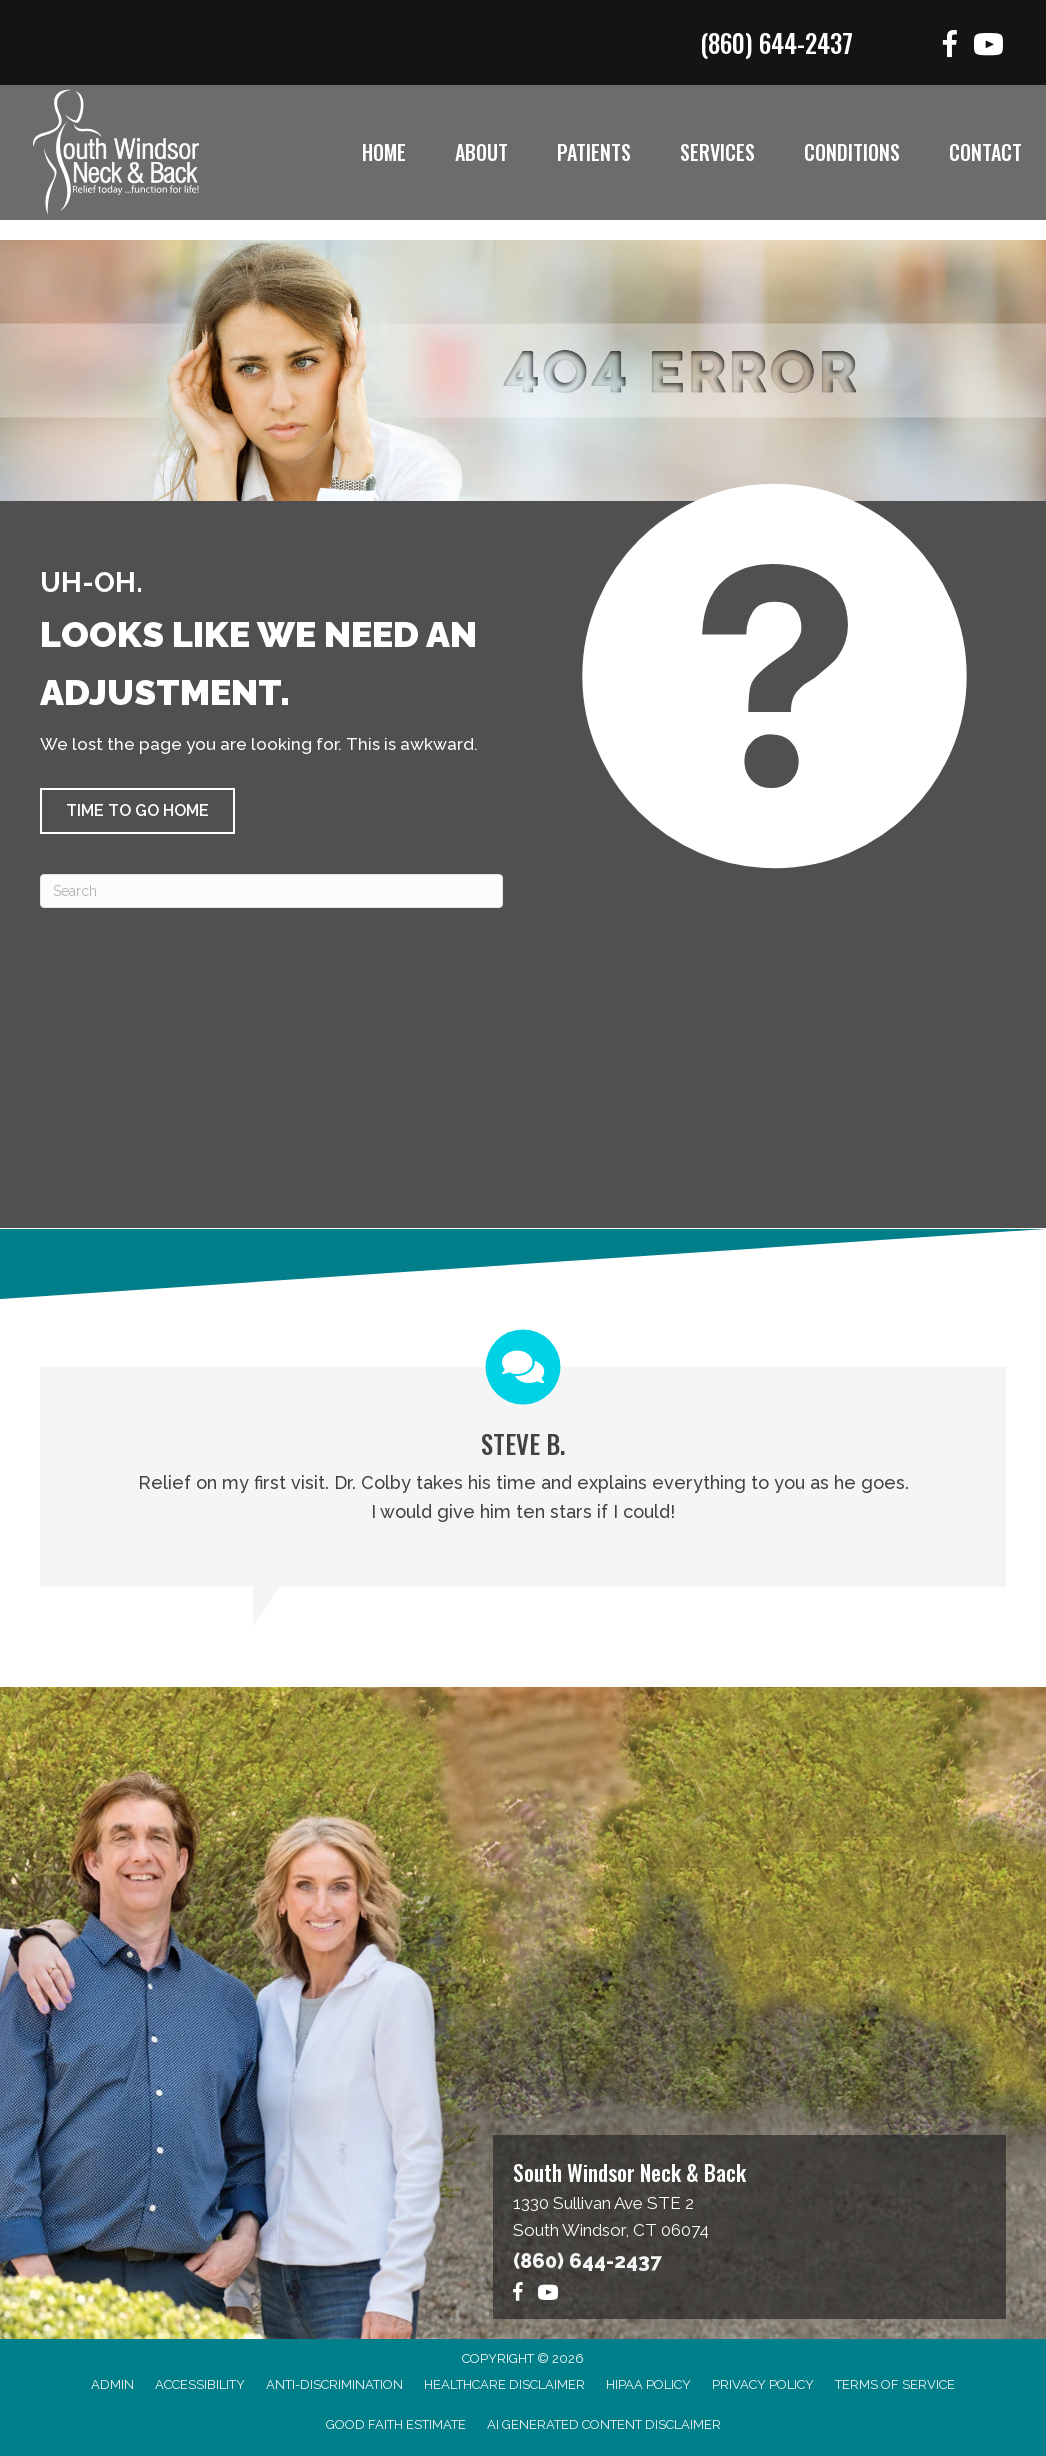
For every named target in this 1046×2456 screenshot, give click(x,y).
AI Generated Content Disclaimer (604, 2424)
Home (384, 152)
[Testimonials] (523, 1458)
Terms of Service (895, 2384)
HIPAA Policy (648, 2384)
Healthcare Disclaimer (504, 2384)
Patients (594, 152)
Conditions (852, 152)
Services (717, 152)
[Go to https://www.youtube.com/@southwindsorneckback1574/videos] (988, 47)
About (481, 152)
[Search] (271, 891)
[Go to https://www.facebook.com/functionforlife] (949, 47)
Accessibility (200, 2384)
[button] (137, 811)
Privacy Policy (763, 2384)
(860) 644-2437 (776, 42)
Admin (112, 2384)
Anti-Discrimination (334, 2384)
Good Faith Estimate (396, 2424)
